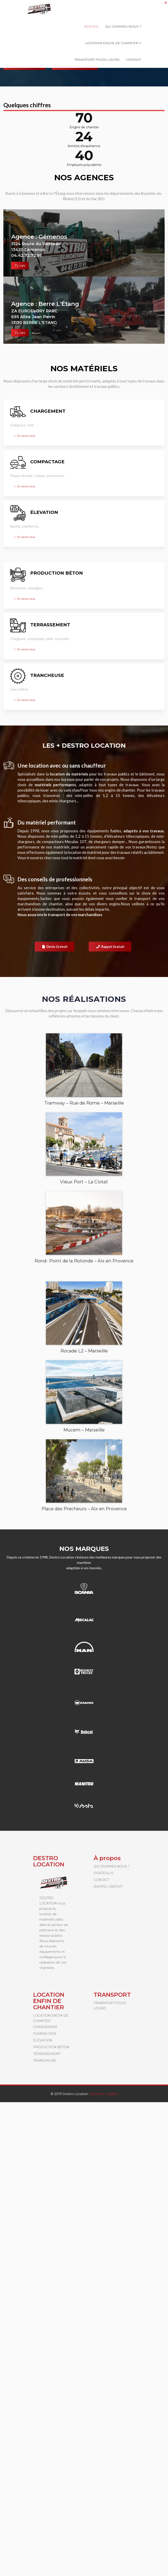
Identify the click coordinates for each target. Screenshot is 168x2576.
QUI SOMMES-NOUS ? (123, 26)
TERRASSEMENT (46, 2054)
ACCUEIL (91, 26)
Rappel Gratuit (110, 947)
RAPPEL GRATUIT (108, 1887)
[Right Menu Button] (166, 3)
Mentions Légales (104, 2094)
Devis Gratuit (55, 947)
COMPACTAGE (45, 2034)
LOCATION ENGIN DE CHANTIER (111, 43)
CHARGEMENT (45, 2027)
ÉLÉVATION (42, 2040)
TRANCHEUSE (44, 2061)
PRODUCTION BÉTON (51, 2047)
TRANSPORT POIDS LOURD (97, 60)
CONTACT (133, 60)
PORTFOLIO (104, 1873)
